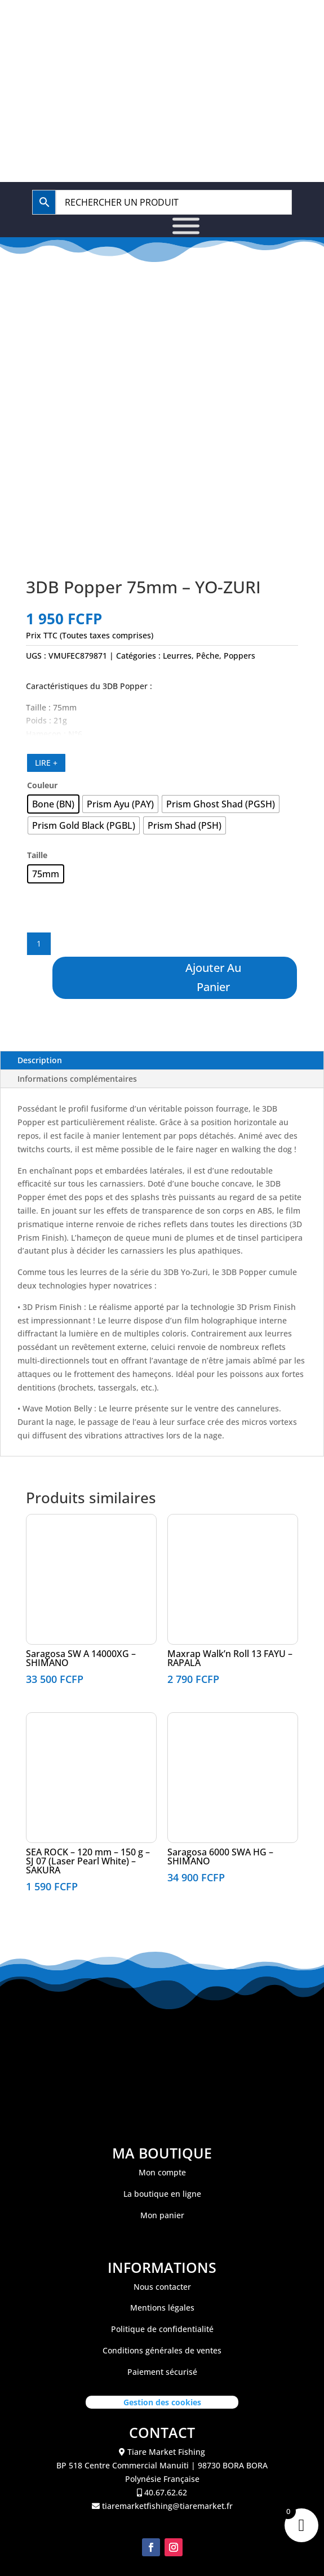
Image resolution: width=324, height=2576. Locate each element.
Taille (37, 855)
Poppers (239, 655)
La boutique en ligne (162, 2193)
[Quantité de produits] (38, 943)
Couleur (42, 785)
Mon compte (162, 2172)
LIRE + (46, 762)
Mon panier (162, 2215)
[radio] (53, 804)
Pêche (207, 655)
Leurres (177, 655)
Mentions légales (162, 2307)
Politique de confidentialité (162, 2329)
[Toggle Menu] (185, 225)
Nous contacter (162, 2286)
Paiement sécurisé (162, 2371)
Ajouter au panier (213, 977)
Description (39, 1060)
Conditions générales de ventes (162, 2350)
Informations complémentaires (77, 1078)
